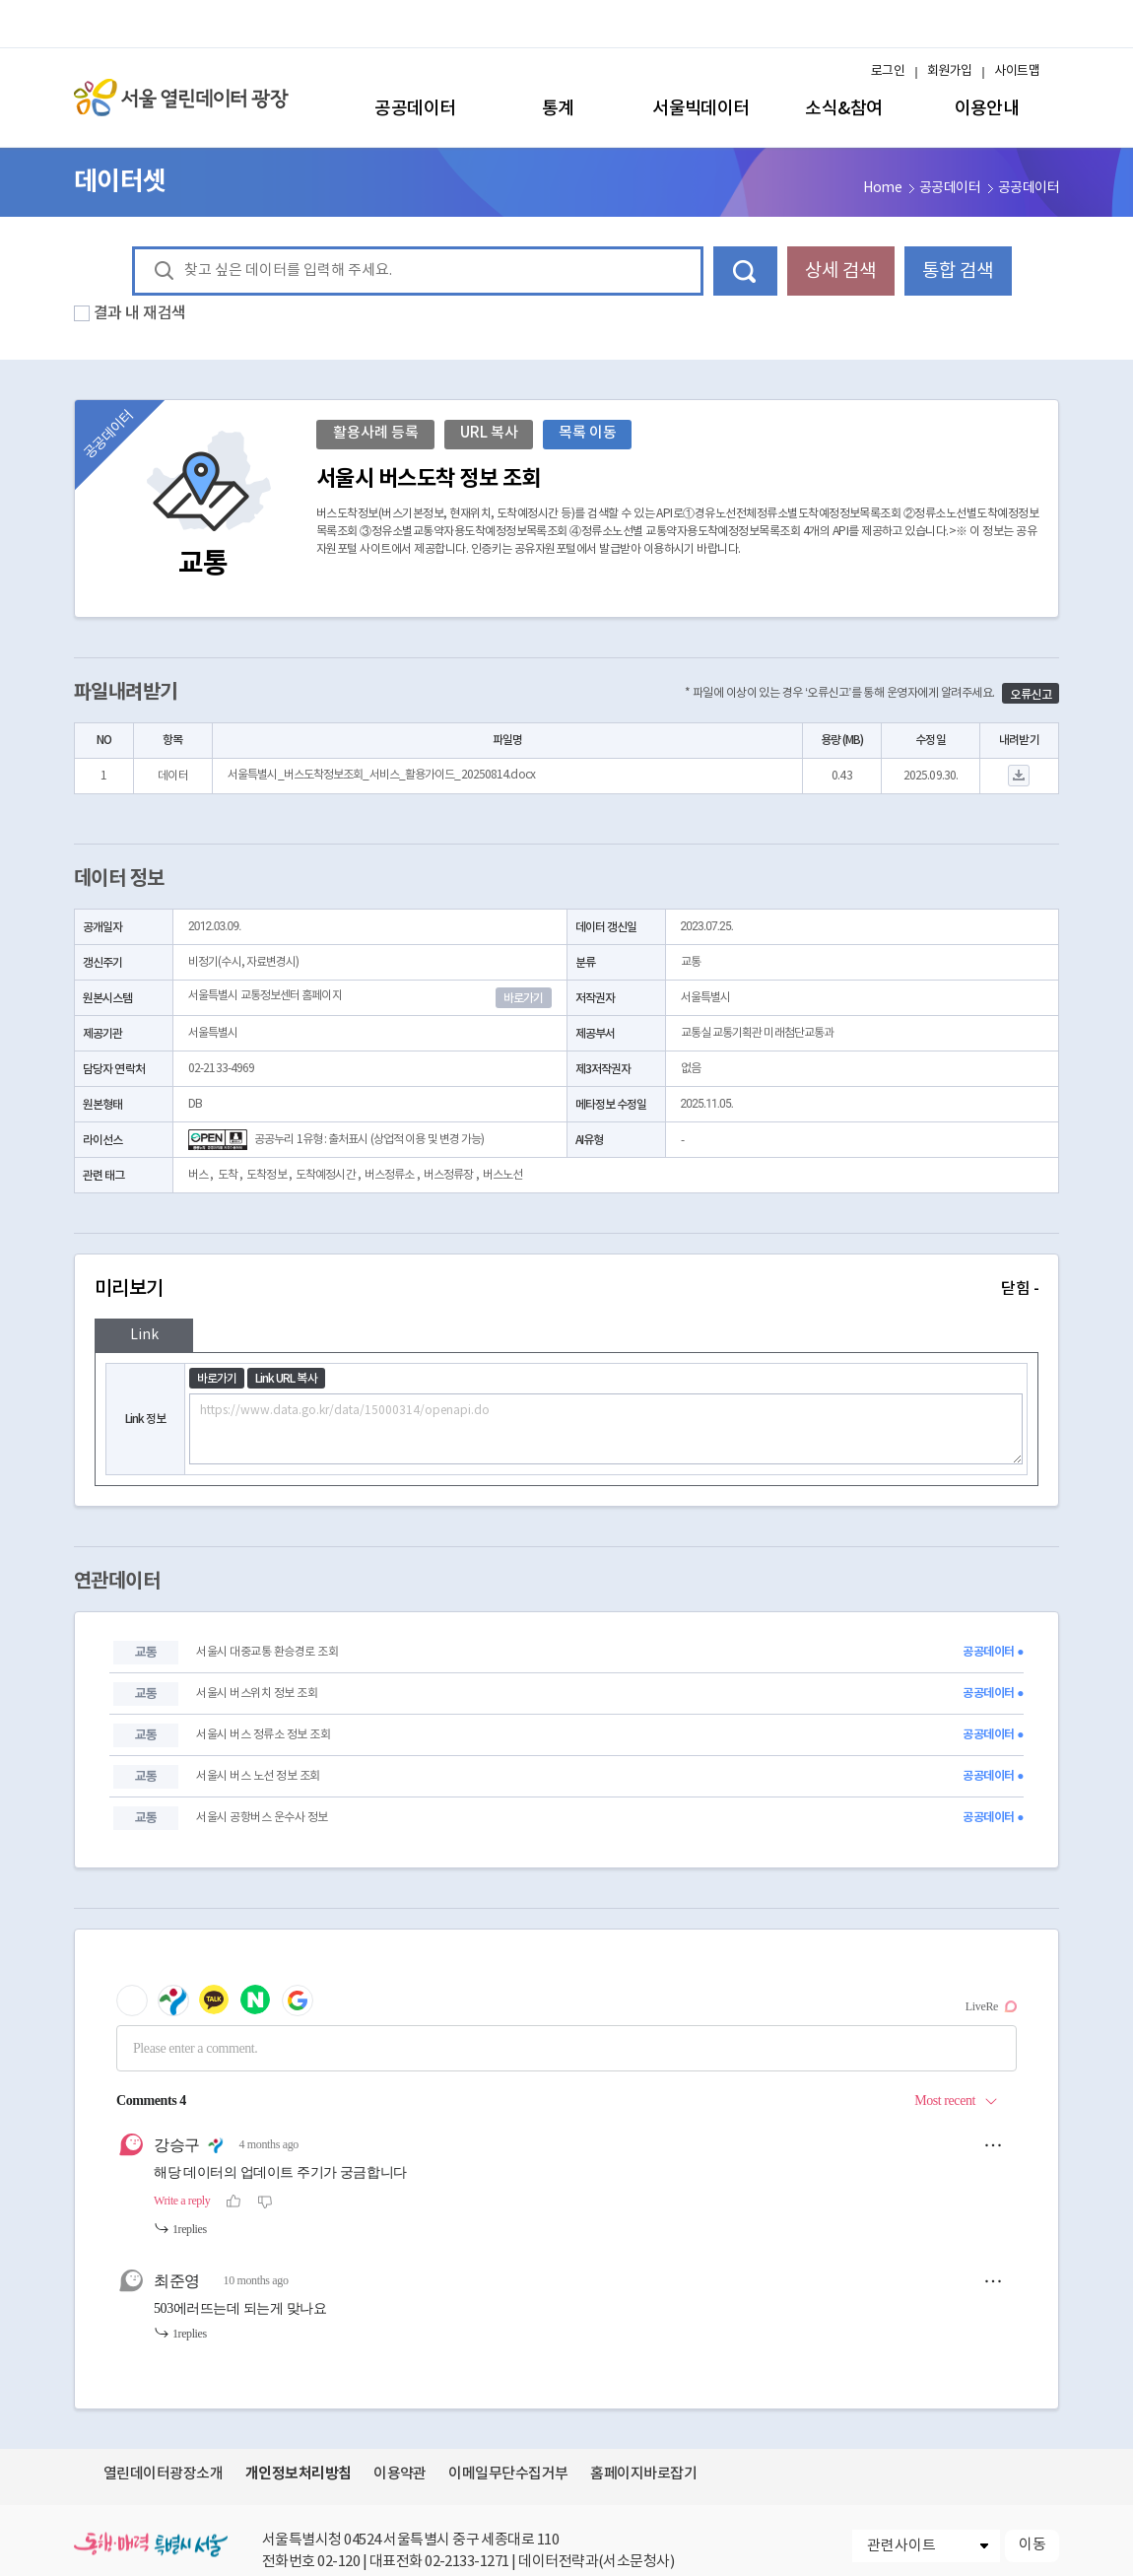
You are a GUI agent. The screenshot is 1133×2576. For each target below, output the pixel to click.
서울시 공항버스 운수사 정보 (261, 1817)
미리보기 (566, 1289)
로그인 (887, 71)
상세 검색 (840, 271)
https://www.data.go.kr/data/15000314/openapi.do (606, 1428)
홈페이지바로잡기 (643, 2474)
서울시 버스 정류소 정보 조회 (263, 1735)
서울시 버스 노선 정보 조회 (257, 1776)
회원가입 (949, 71)
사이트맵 (1016, 71)
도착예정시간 (326, 1175)
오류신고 (1030, 695)
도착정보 (266, 1175)
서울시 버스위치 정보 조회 (256, 1693)
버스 (198, 1175)
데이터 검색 (745, 271)
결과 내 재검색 (140, 313)
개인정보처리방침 (298, 2473)
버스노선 (502, 1175)
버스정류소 (390, 1175)
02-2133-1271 (467, 2561)
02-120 (338, 2561)
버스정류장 (449, 1175)
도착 (227, 1175)
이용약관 (400, 2474)
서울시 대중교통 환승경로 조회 (267, 1652)
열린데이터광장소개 (163, 2474)
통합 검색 (957, 271)
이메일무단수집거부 (507, 2474)
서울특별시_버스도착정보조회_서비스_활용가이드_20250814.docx (381, 775)
